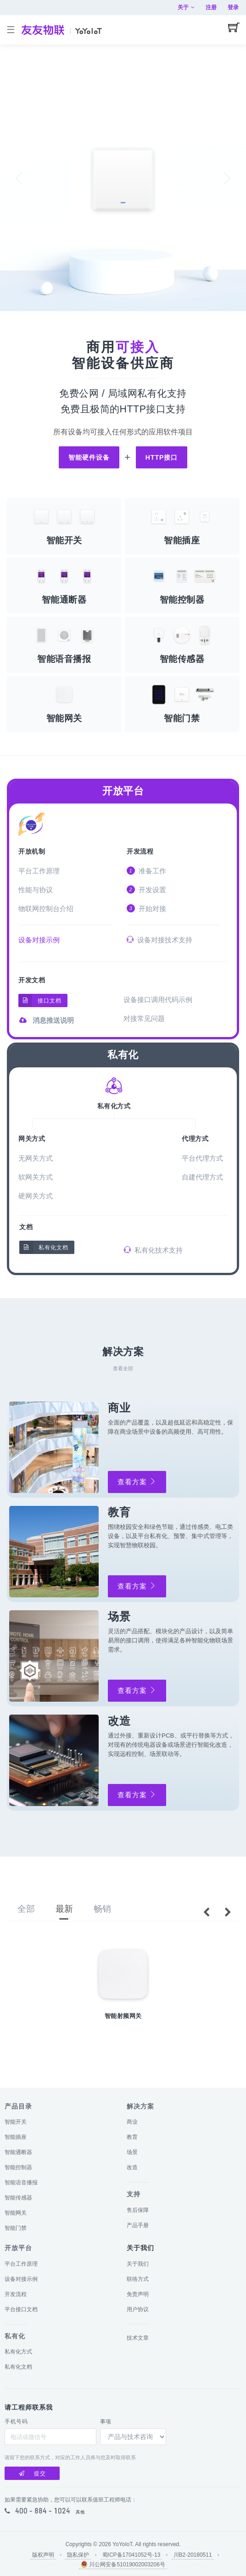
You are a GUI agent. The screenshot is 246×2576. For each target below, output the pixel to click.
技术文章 (138, 2338)
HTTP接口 (161, 457)
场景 (132, 2152)
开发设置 (146, 889)
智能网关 (16, 2213)
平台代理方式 (202, 1158)
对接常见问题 (144, 1018)
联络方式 (138, 2279)
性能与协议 (35, 890)
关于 (186, 7)
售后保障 (138, 2210)
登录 (233, 7)
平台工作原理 (39, 871)
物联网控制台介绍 (45, 908)
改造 (132, 2167)
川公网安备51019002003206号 (123, 2564)
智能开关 (16, 2122)
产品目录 (18, 2106)
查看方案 (137, 1482)
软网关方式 (35, 1177)
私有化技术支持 (153, 1250)
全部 (26, 1909)
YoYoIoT (122, 2544)
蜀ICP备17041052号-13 (131, 2555)
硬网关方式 (35, 1196)
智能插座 (16, 2137)
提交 (32, 2473)
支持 (133, 2194)
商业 (132, 2122)
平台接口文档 (21, 2309)
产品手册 (138, 2225)
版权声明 (43, 2555)
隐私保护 (78, 2555)
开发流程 (140, 851)
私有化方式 (18, 2351)
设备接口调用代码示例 (157, 999)
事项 (106, 2421)
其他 (80, 2512)
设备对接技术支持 (159, 940)
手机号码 (16, 2421)
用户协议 (138, 2309)
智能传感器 (18, 2197)
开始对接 (146, 908)
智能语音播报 (21, 2182)
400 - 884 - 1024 (42, 2511)
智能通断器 (18, 2152)
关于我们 (138, 2264)
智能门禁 (16, 2228)
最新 (64, 1909)
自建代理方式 (202, 1177)
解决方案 (140, 2106)
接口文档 (40, 1000)
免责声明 (138, 2294)
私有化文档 (44, 1247)
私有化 (123, 1054)
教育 (132, 2137)
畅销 (102, 1909)
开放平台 (123, 791)
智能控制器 (18, 2167)
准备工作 (146, 870)
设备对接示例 (39, 940)
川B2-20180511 (192, 2555)
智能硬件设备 (89, 457)
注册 (211, 7)
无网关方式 (35, 1158)
